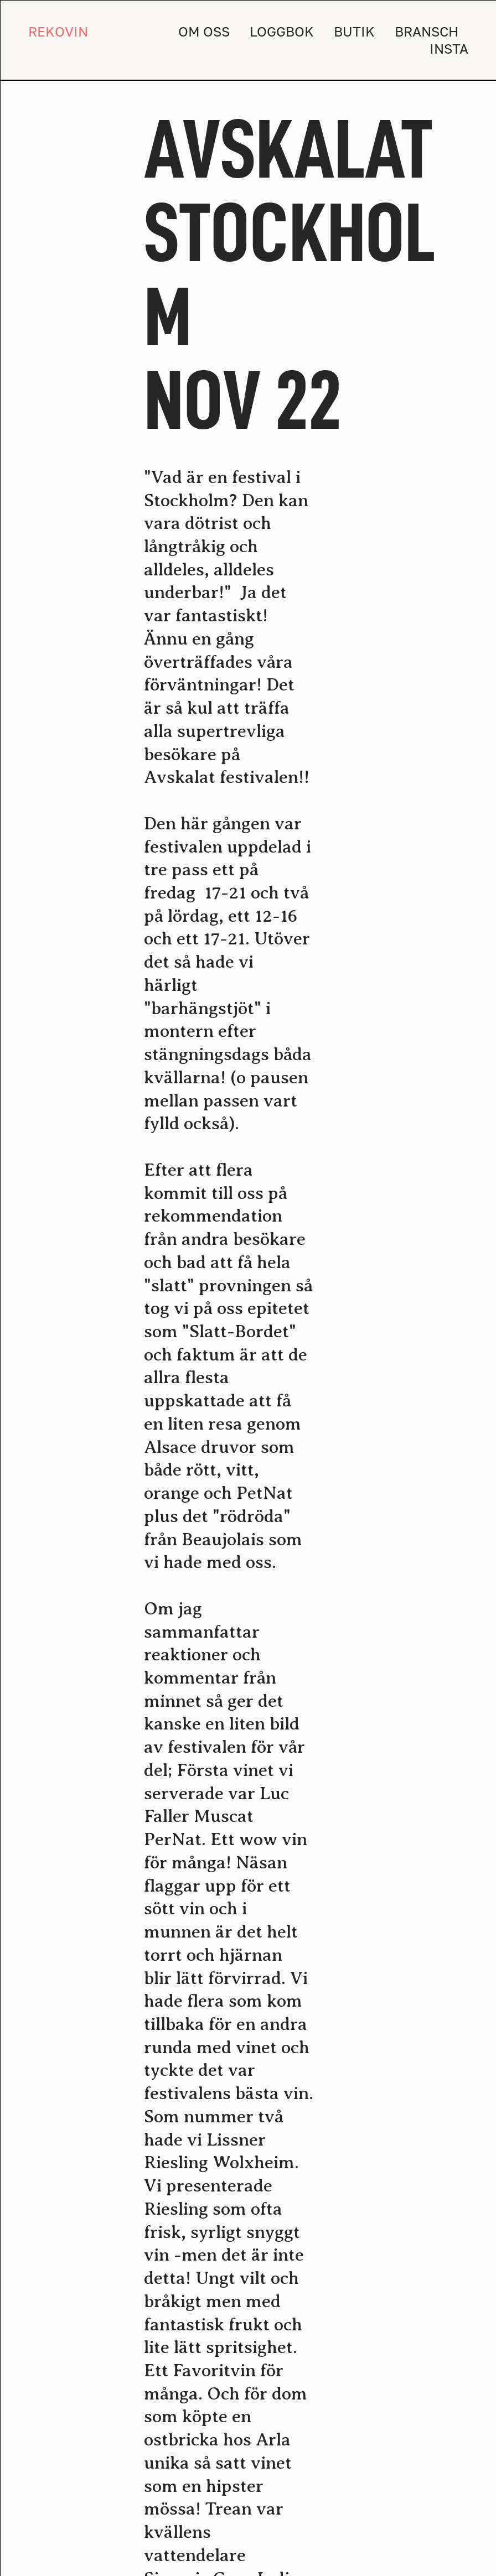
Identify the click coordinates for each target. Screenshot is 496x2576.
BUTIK (354, 31)
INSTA (449, 48)
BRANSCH (426, 31)
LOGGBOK (282, 31)
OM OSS (204, 31)
